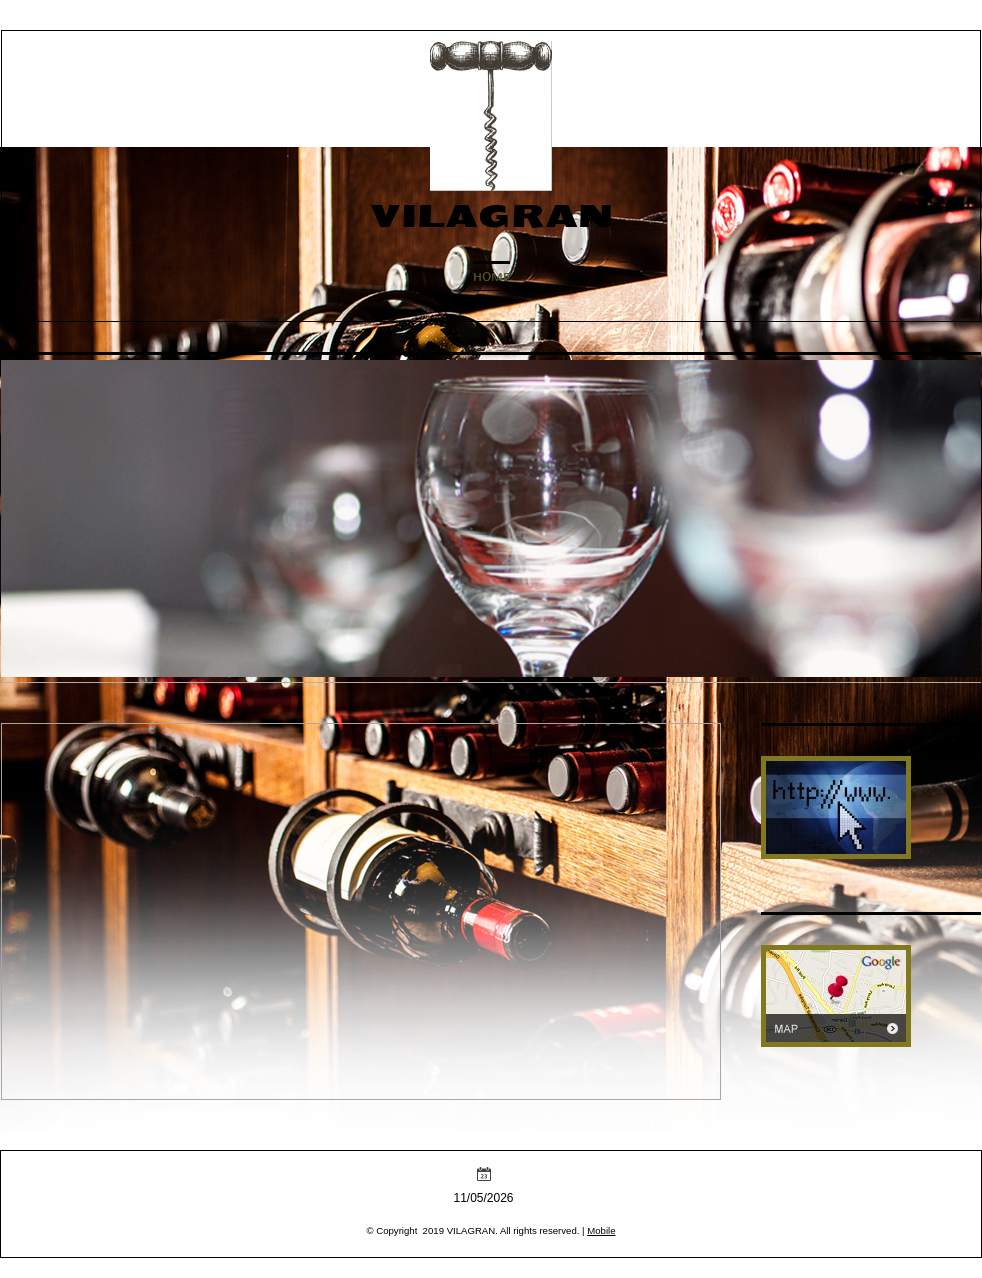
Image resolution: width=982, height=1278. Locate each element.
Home (491, 277)
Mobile (601, 1230)
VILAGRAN (491, 216)
